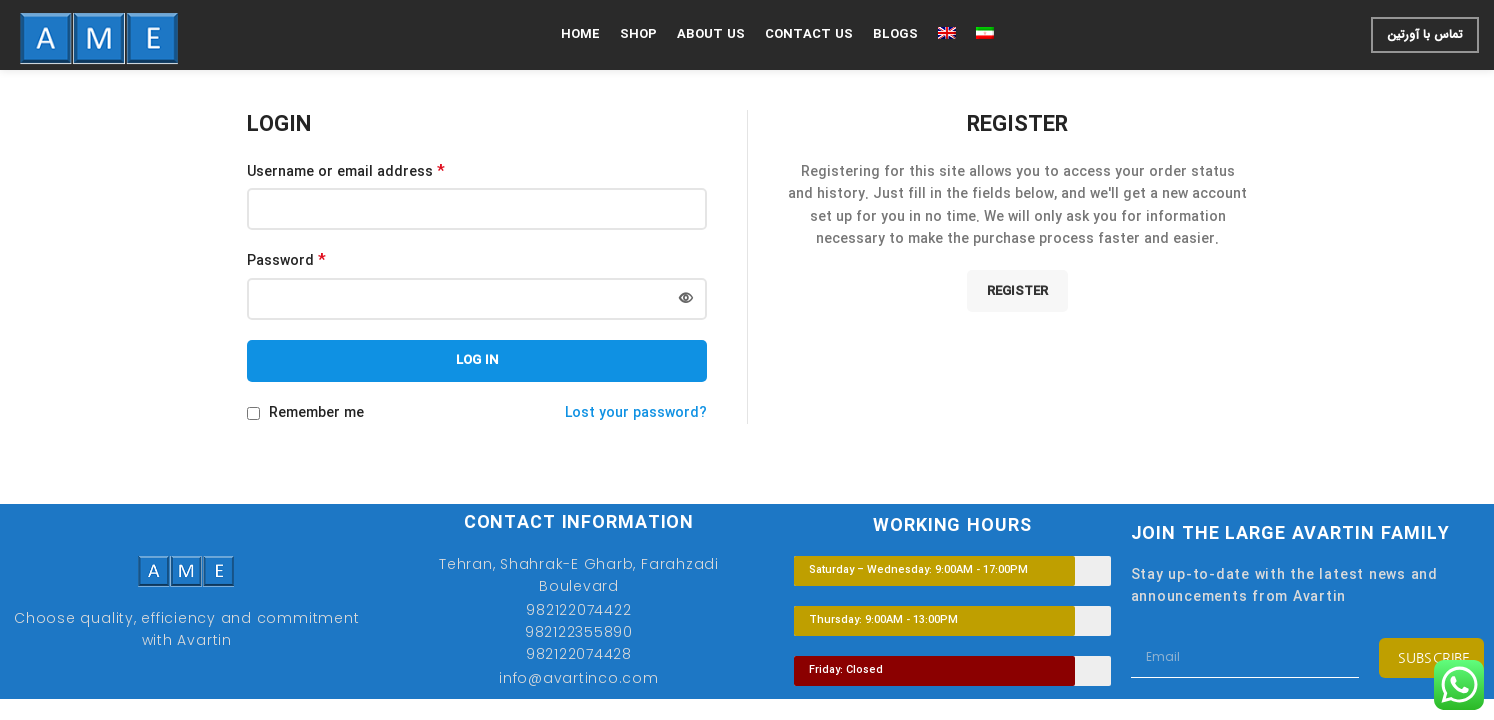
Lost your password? (636, 413)
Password (286, 261)
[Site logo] (99, 34)
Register (1017, 291)
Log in (477, 360)
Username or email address (346, 172)
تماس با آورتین (1425, 34)
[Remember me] (253, 413)
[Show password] (686, 299)
